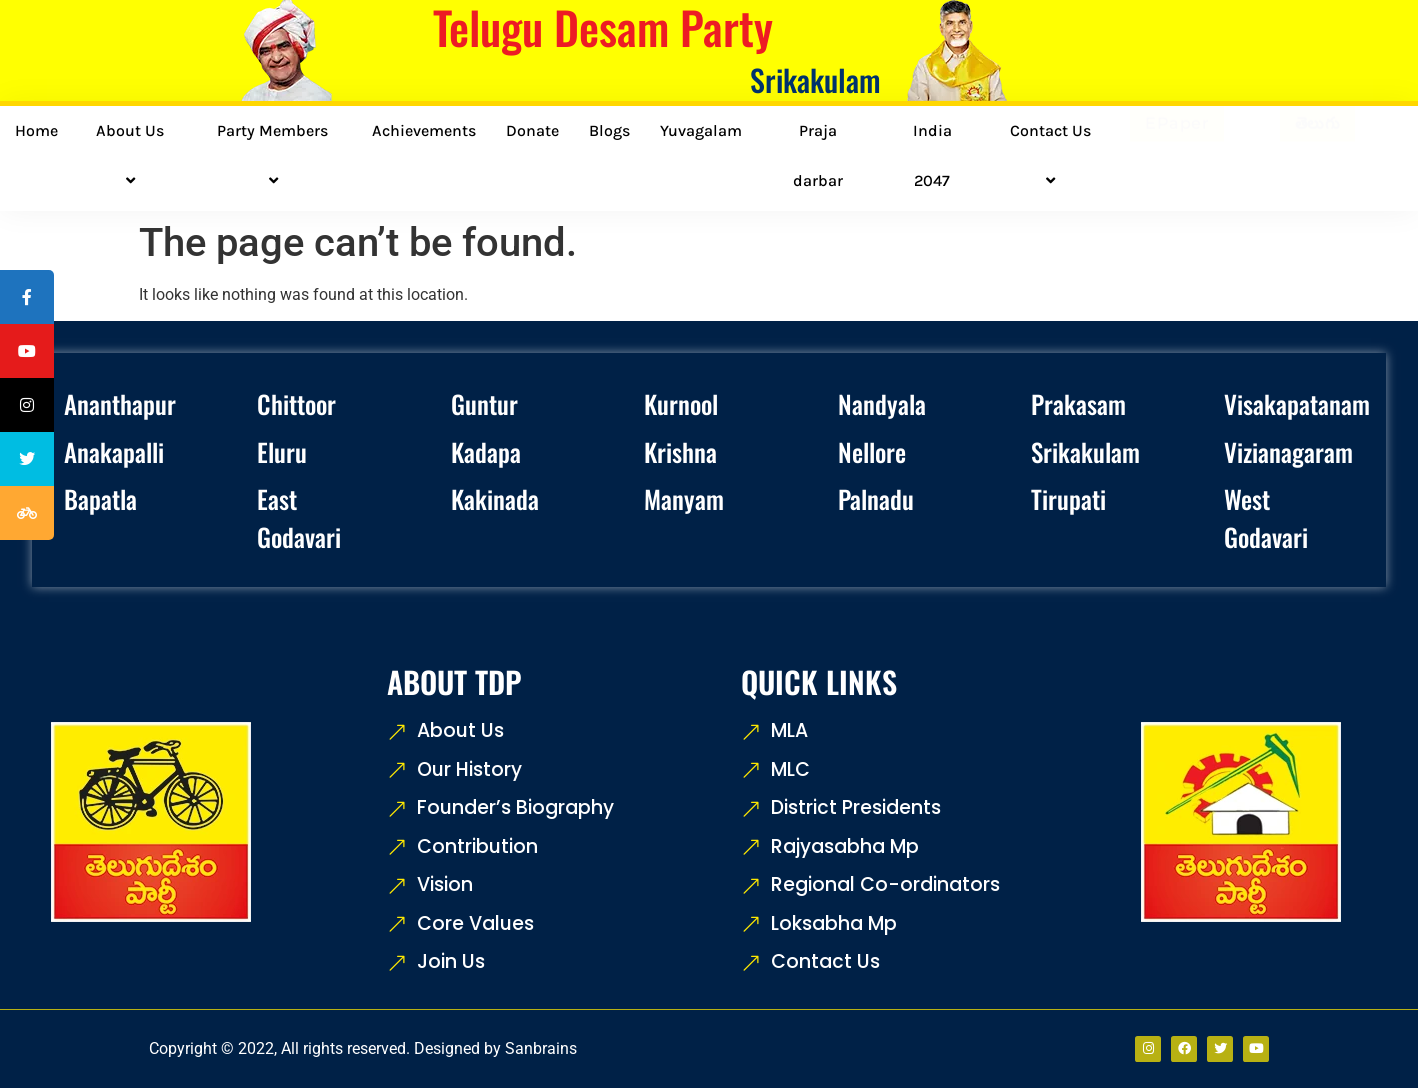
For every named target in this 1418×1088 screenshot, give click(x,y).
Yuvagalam (701, 130)
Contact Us (1053, 156)
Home (36, 130)
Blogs (609, 130)
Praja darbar (818, 155)
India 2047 (932, 155)
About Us (133, 156)
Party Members (275, 156)
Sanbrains (541, 1048)
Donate (532, 130)
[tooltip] (27, 297)
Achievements (424, 130)
